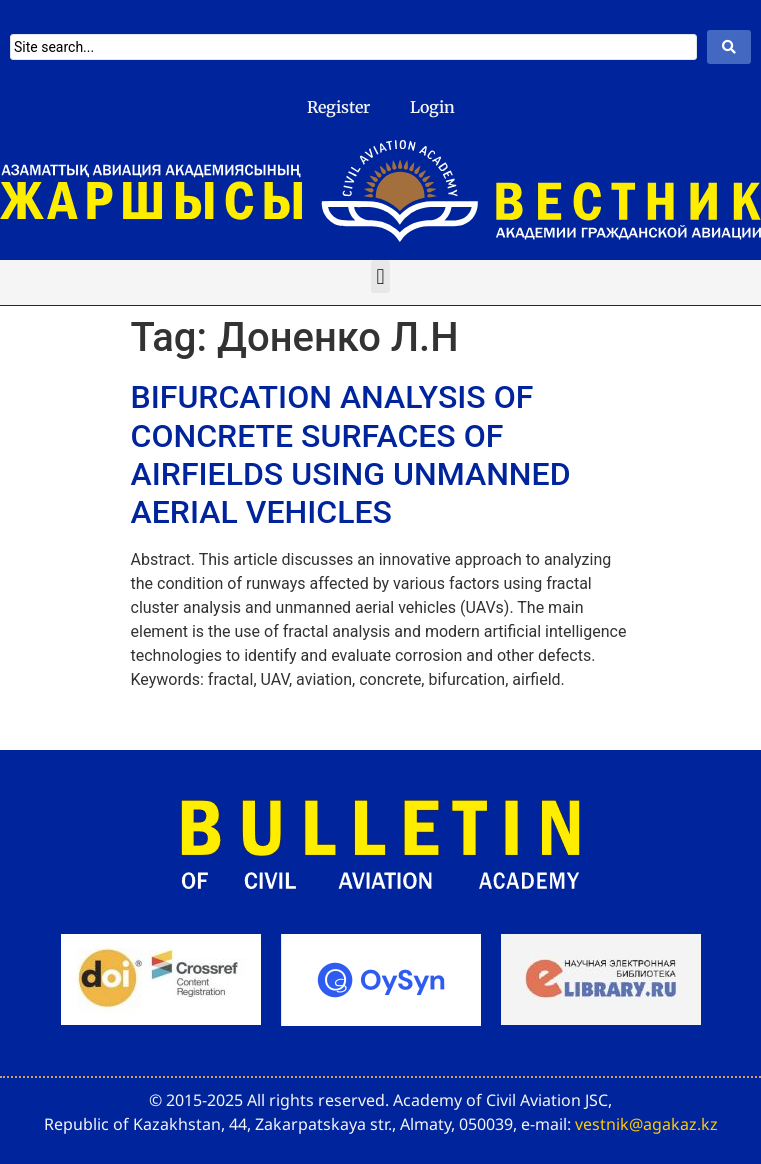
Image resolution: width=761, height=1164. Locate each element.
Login (432, 107)
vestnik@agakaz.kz (646, 1124)
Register (338, 107)
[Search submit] (729, 47)
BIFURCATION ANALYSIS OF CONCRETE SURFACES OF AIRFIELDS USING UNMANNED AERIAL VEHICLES (351, 454)
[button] (380, 276)
